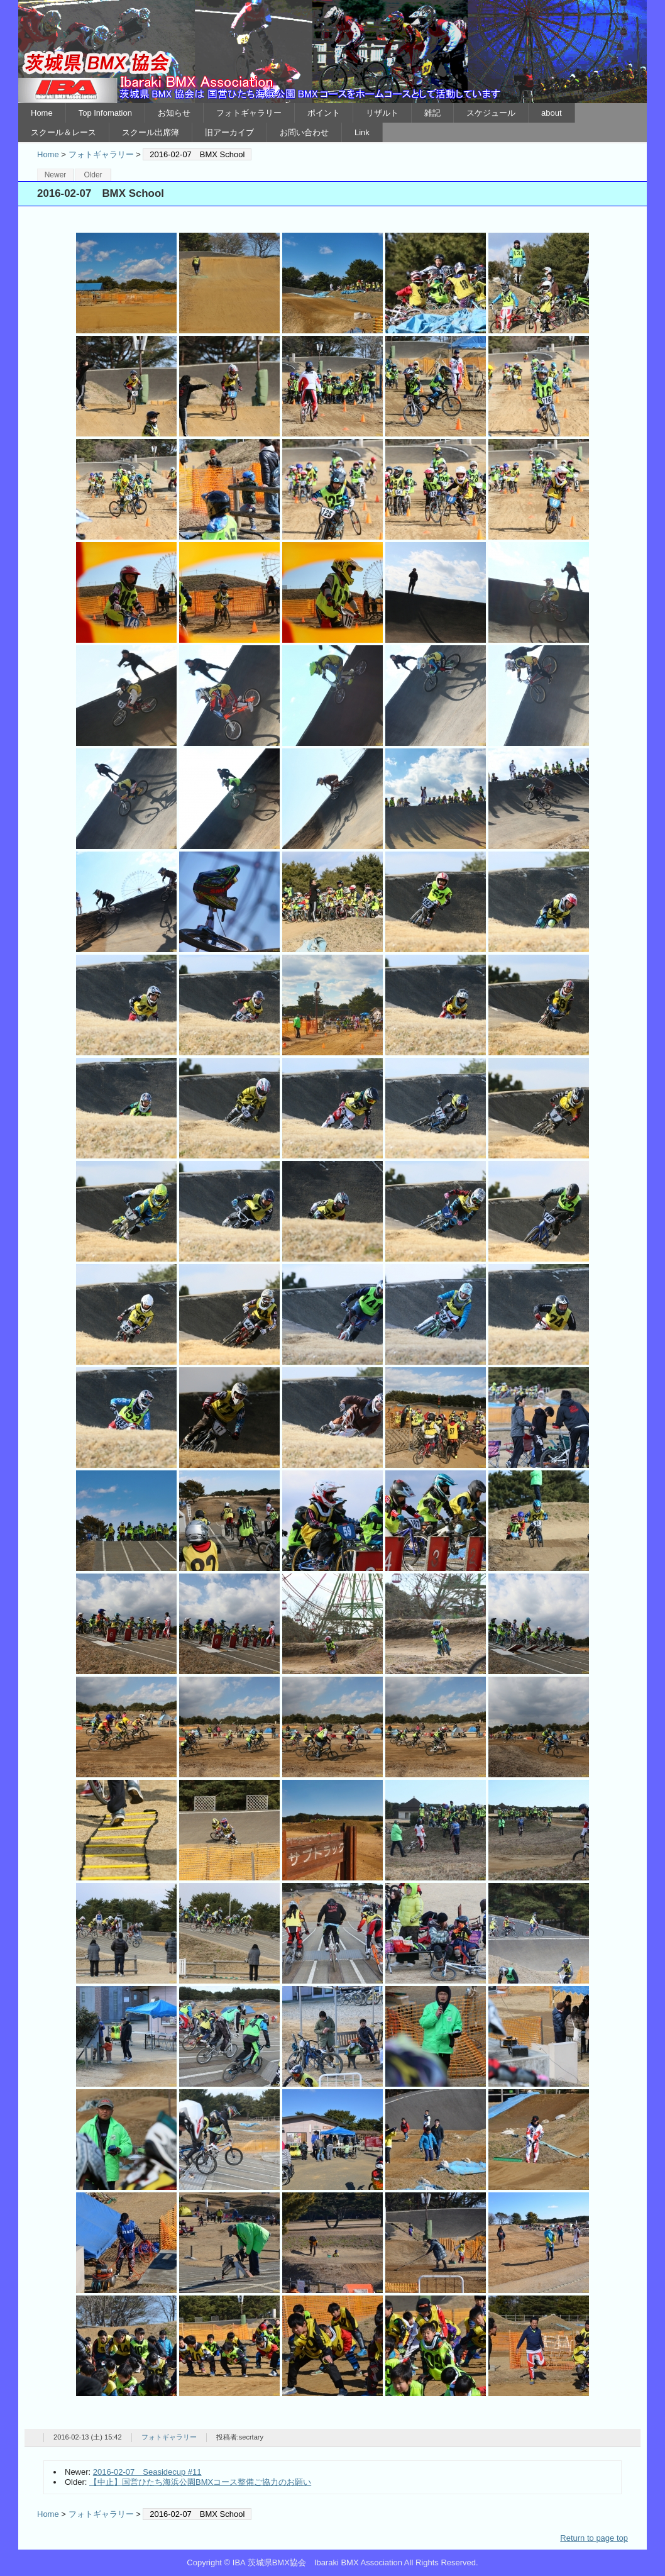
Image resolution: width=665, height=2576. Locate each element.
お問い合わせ (304, 132)
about (551, 113)
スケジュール (490, 113)
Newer (56, 174)
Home (42, 113)
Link (362, 132)
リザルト (382, 113)
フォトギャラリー (249, 113)
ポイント (323, 113)
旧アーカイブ (229, 132)
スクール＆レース (63, 132)
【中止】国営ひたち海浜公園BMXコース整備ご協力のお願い (200, 2482)
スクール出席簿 (150, 132)
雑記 (432, 113)
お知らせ (174, 113)
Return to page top (594, 2538)
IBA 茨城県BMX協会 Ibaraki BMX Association (332, 51)
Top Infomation (105, 113)
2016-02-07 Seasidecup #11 (147, 2472)
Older (93, 174)
